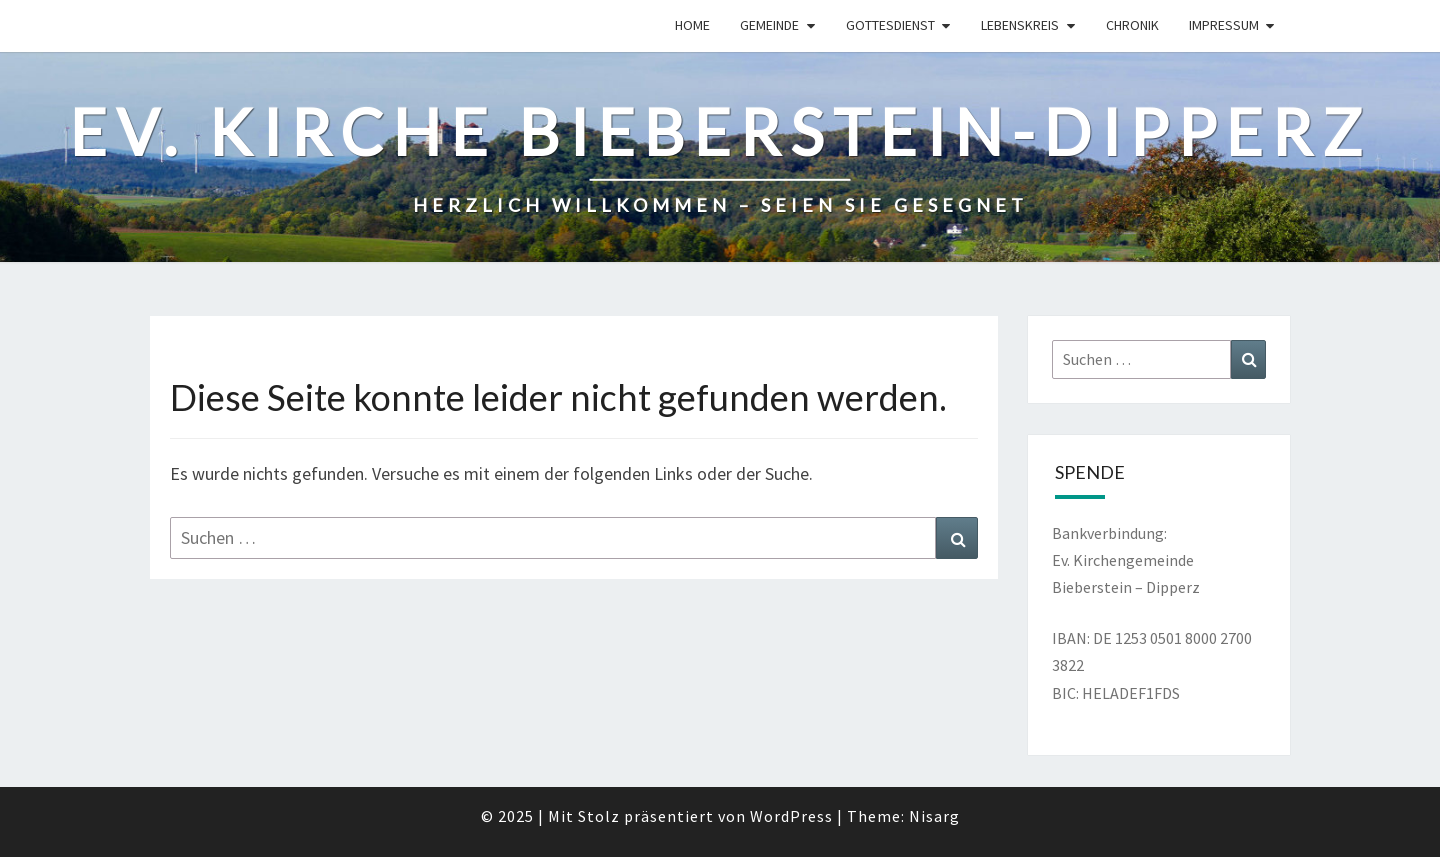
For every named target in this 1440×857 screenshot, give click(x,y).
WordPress (791, 816)
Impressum (1224, 25)
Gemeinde (769, 25)
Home (692, 25)
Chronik (1132, 25)
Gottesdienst (890, 25)
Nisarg (934, 816)
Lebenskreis (1020, 25)
